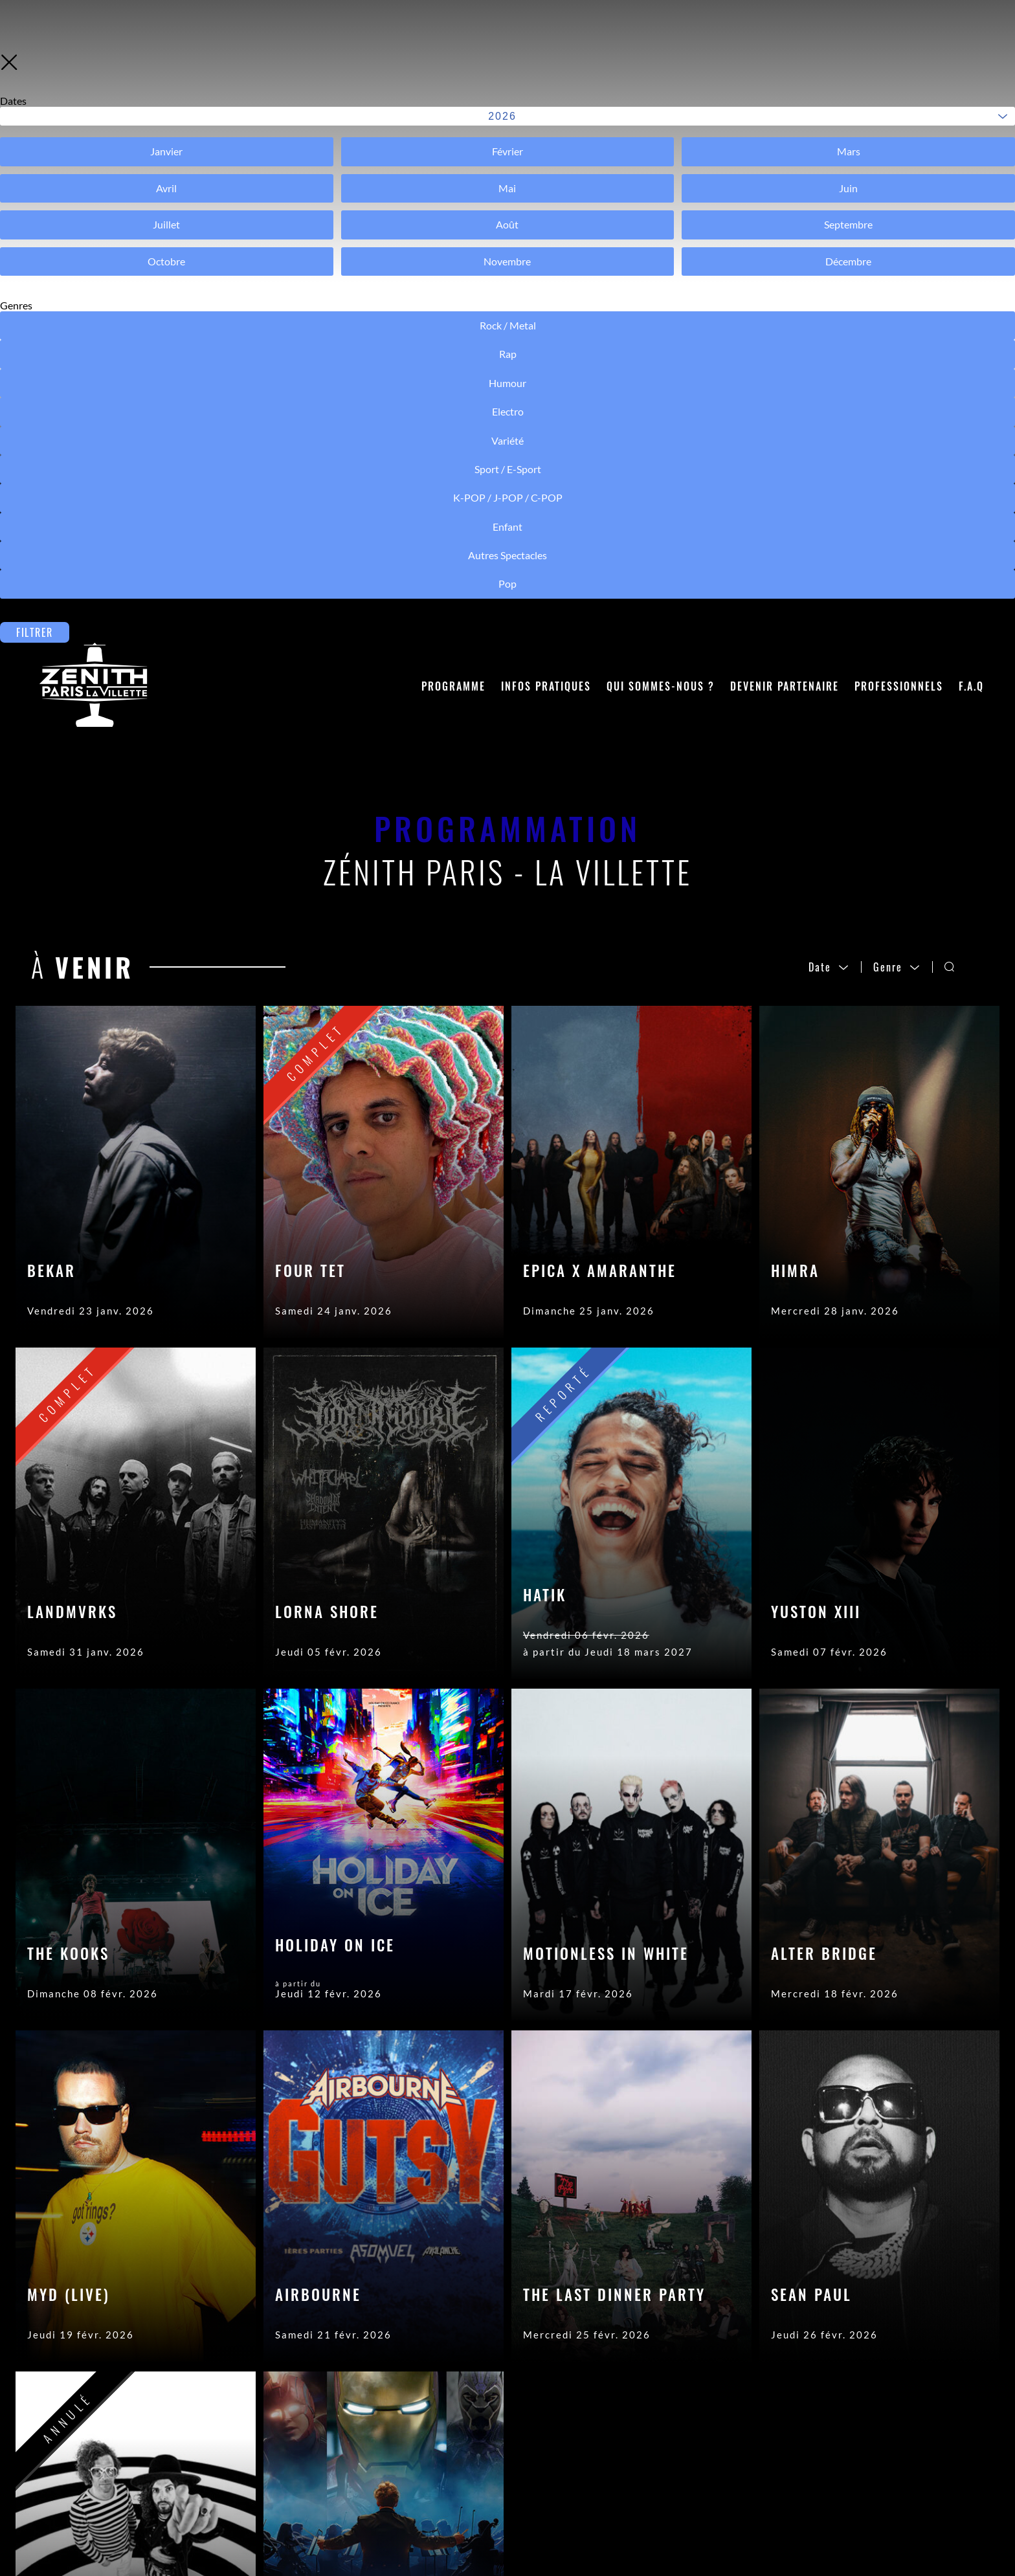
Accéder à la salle (312, 2457)
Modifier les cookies (503, 2516)
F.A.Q (971, 97)
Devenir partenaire (784, 97)
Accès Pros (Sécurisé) (507, 2438)
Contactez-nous (309, 2438)
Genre (896, 378)
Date (829, 378)
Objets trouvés (306, 2496)
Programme (453, 97)
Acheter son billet (313, 2477)
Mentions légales (495, 2477)
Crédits (468, 2457)
